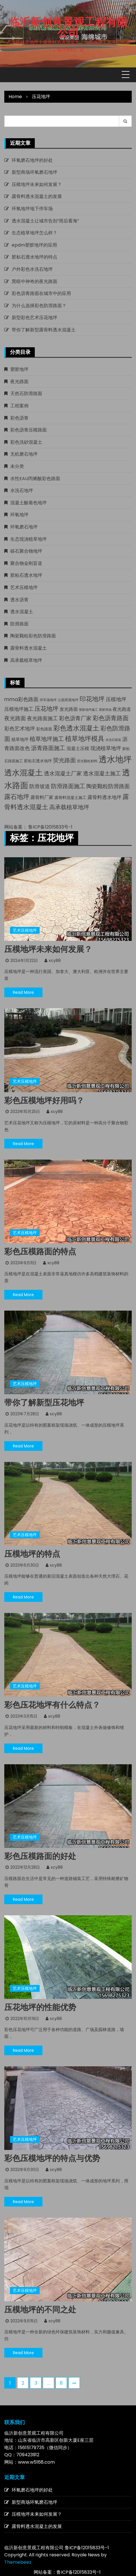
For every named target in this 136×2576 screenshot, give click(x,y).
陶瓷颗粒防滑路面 (108, 786)
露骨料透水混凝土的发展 (37, 196)
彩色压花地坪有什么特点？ (52, 1705)
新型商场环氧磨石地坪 (34, 172)
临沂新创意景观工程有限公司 (68, 28)
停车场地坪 (48, 700)
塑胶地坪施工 (88, 710)
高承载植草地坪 (26, 660)
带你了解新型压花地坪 (44, 1403)
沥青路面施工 (48, 748)
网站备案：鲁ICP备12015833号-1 (67, 2572)
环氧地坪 (19, 514)
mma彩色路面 (21, 699)
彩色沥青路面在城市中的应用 (41, 293)
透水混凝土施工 (102, 773)
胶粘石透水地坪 (26, 575)
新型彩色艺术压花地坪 (34, 317)
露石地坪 (16, 796)
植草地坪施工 (47, 739)
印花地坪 (92, 699)
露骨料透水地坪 (104, 797)
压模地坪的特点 (32, 1554)
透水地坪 (115, 759)
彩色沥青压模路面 (28, 430)
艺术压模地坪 (24, 587)
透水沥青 (19, 599)
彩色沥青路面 (111, 718)
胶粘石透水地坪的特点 (34, 257)
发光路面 (69, 709)
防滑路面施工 (68, 786)
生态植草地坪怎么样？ (34, 233)
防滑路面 (19, 624)
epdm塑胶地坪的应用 (34, 245)
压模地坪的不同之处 (40, 2310)
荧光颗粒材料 (87, 761)
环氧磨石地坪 (24, 527)
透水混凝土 (21, 611)
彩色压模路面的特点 (40, 1252)
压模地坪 (116, 699)
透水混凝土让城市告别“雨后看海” (45, 221)
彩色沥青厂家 (75, 718)
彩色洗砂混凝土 (26, 442)
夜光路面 (19, 381)
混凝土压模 (77, 748)
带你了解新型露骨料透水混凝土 (44, 330)
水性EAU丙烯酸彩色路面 (35, 478)
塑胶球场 (105, 710)
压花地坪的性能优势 (40, 2007)
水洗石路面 (113, 740)
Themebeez (17, 2562)
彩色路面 (44, 729)
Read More (23, 992)
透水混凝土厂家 (63, 773)
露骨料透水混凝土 (28, 648)
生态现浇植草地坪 (28, 539)
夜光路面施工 (42, 718)
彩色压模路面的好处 (40, 1856)
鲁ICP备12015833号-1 (50, 827)
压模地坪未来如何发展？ (37, 184)
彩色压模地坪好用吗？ (44, 1101)
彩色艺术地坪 (19, 728)
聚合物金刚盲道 (26, 563)
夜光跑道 (122, 709)
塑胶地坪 (19, 369)
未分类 (17, 466)
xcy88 (55, 960)
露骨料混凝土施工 (70, 797)
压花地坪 (46, 709)
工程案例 (19, 405)
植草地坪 (20, 739)
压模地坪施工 (18, 709)
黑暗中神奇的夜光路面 (34, 281)
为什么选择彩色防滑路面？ (39, 305)
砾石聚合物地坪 (26, 551)
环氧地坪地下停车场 (32, 208)
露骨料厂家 (42, 797)
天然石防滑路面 (26, 393)
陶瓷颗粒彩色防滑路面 (33, 636)
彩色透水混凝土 (76, 728)
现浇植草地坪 (105, 748)
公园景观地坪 (68, 699)
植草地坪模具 (84, 738)
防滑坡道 (39, 786)
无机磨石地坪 (24, 454)
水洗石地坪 (21, 490)
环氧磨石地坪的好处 (32, 160)
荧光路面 (64, 760)
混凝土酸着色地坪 (28, 502)
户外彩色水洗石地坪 (32, 269)
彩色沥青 (19, 418)
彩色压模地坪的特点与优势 (52, 2158)
